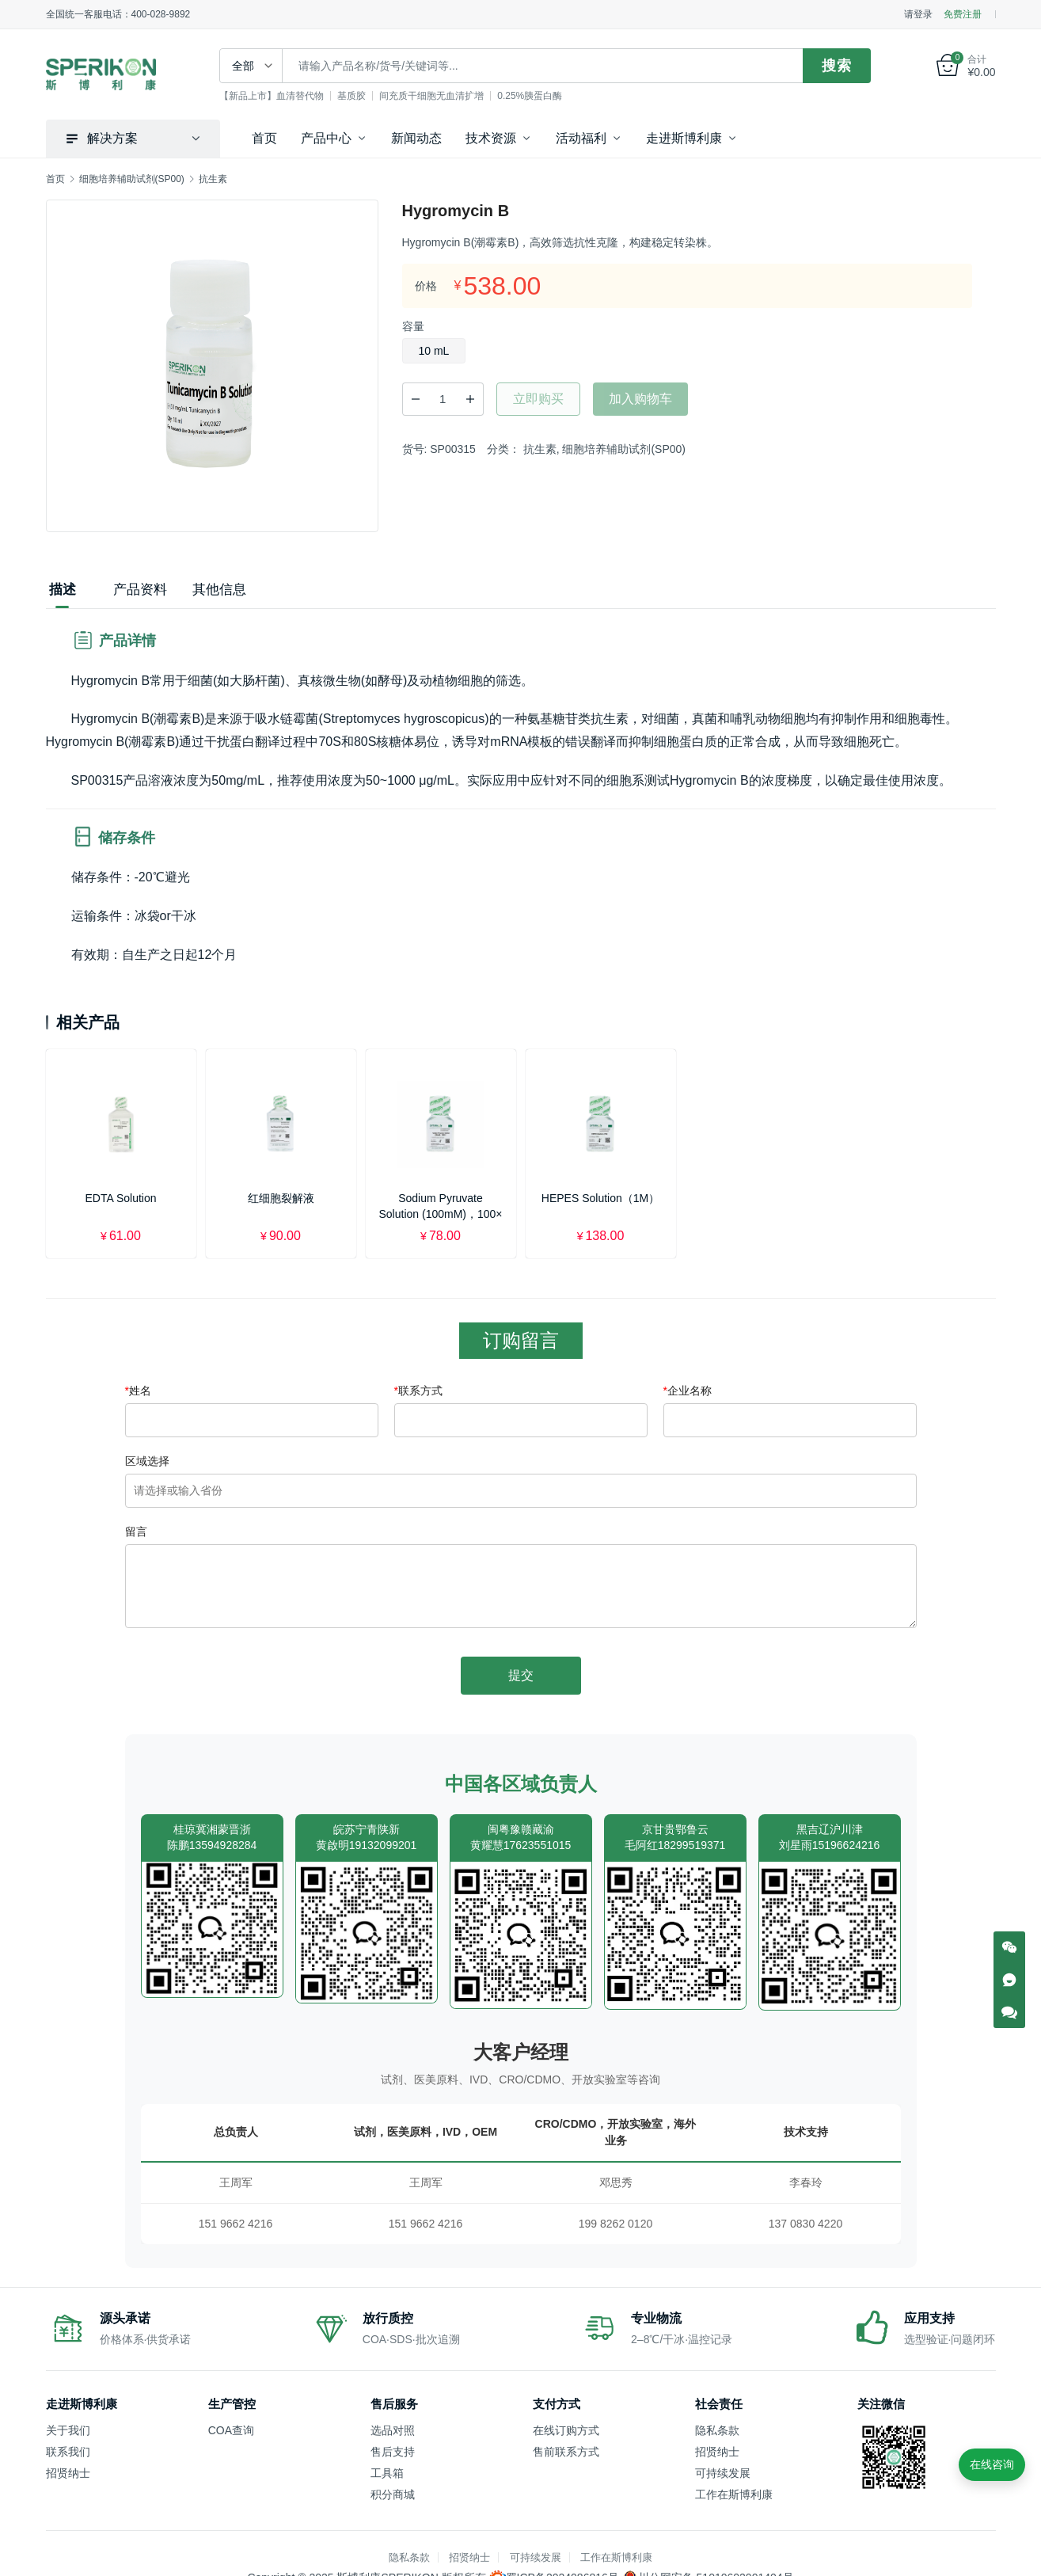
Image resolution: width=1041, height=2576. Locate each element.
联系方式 (418, 1390)
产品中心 (326, 138)
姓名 (138, 1390)
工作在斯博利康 (734, 2494)
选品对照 (392, 2430)
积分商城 (392, 2494)
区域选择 (147, 1461)
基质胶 (353, 95)
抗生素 (540, 449)
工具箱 (387, 2473)
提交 (521, 1675)
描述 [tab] (62, 589)
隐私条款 (717, 2430)
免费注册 (963, 14)
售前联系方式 (566, 2451)
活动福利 (581, 138)
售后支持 (392, 2451)
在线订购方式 (566, 2430)
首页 (264, 138)
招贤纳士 (68, 2473)
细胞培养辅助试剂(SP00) (624, 449)
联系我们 (68, 2451)
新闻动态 (416, 138)
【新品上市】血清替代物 (273, 95)
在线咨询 (992, 2464)
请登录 (918, 14)
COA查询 (231, 2430)
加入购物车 (640, 398)
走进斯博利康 (684, 138)
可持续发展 (722, 2473)
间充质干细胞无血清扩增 (433, 95)
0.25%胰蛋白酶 (531, 95)
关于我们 (68, 2430)
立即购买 (538, 398)
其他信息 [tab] (219, 589)
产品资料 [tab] (140, 589)
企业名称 (687, 1390)
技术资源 (490, 138)
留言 (136, 1531)
